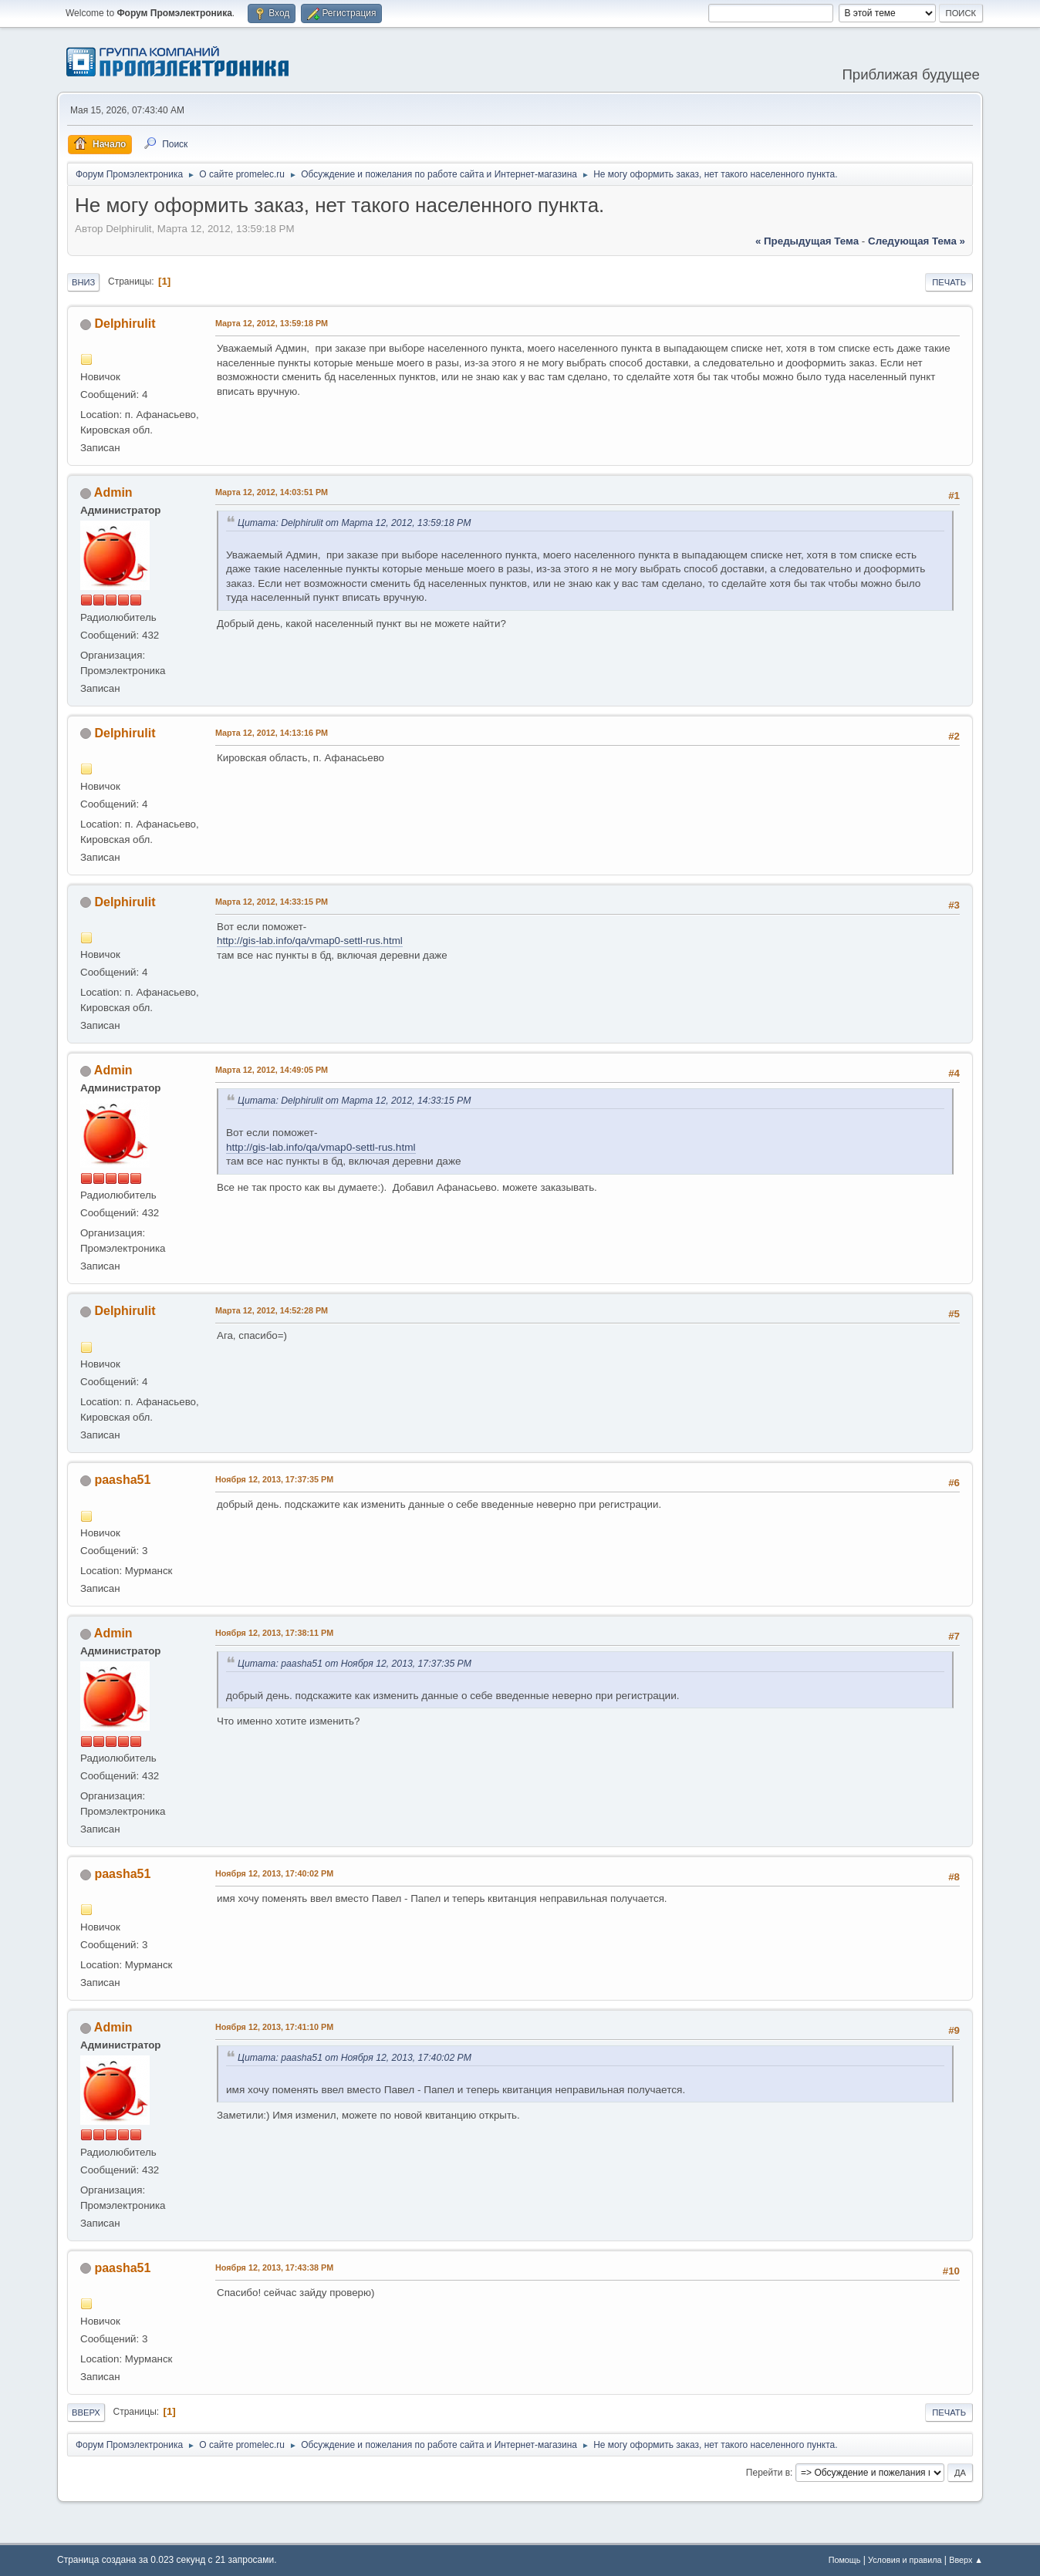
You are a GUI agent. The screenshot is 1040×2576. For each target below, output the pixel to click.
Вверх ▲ (966, 2559)
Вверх (86, 2412)
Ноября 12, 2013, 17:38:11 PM (274, 1632)
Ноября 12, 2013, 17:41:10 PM (274, 2026)
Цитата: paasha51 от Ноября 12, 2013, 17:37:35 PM (354, 1663)
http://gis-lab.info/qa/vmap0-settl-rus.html (310, 940)
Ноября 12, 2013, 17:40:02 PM (274, 1873)
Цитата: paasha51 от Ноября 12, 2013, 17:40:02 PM (354, 2057)
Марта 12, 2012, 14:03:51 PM (271, 492)
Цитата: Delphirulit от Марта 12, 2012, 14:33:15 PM (354, 1100)
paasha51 (122, 1479)
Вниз (83, 282)
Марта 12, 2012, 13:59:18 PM (271, 323)
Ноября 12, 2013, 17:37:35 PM (274, 1479)
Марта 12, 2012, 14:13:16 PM (271, 732)
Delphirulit (124, 323)
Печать (949, 282)
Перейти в (768, 2472)
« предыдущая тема (807, 241)
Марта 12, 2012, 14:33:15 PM (271, 901)
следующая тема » (916, 241)
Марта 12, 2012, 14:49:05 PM (271, 1069)
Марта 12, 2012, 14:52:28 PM (271, 1310)
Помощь (845, 2559)
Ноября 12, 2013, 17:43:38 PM (274, 2267)
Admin (113, 492)
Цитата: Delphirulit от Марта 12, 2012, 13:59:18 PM (354, 523)
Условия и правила (904, 2559)
